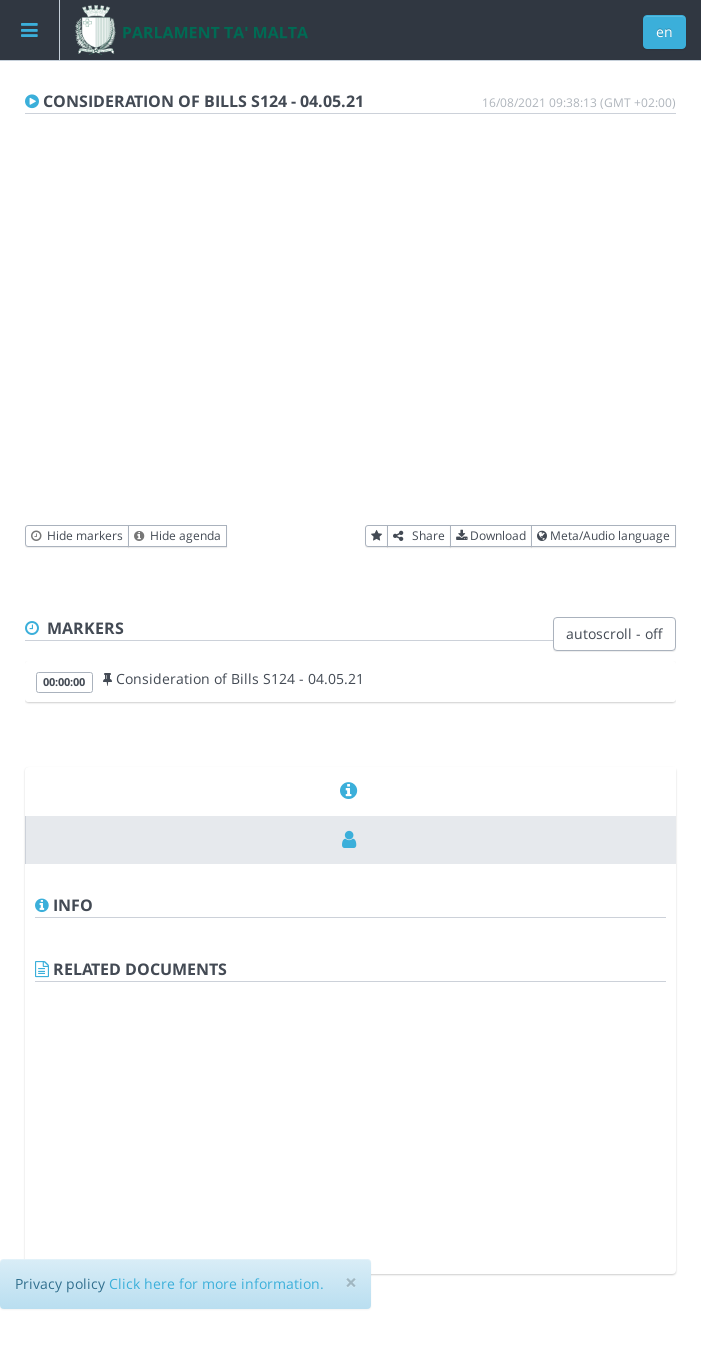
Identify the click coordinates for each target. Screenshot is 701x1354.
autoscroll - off (614, 633)
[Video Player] (350, 332)
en (664, 31)
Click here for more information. (216, 1283)
